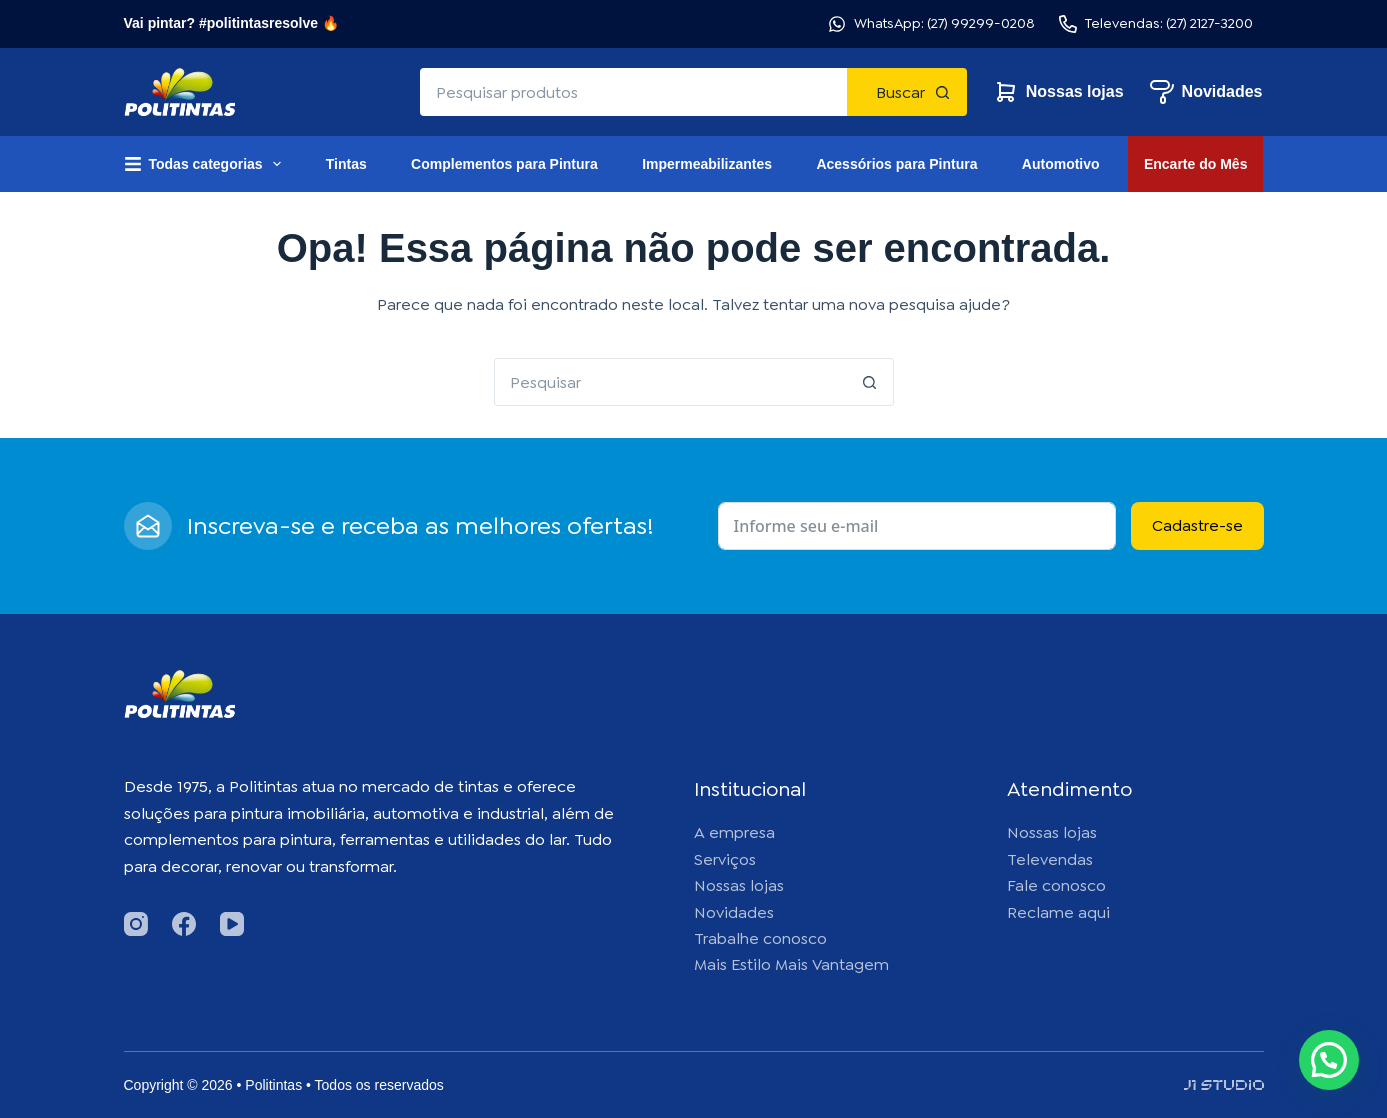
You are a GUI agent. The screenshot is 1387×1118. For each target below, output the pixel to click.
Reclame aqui (1058, 912)
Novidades (1206, 92)
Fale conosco (1056, 885)
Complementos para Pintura (504, 164)
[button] (1329, 1060)
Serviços (725, 859)
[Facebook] (184, 924)
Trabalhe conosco (760, 938)
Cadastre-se (1197, 525)
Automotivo (1061, 164)
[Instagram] (136, 924)
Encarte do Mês (1195, 164)
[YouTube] (232, 924)
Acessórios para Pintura (896, 164)
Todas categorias (207, 164)
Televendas (1050, 859)
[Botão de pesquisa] (907, 92)
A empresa (734, 832)
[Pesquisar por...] (633, 92)
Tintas (346, 164)
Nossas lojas (1059, 92)
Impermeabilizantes (707, 164)
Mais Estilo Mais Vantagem (791, 964)
